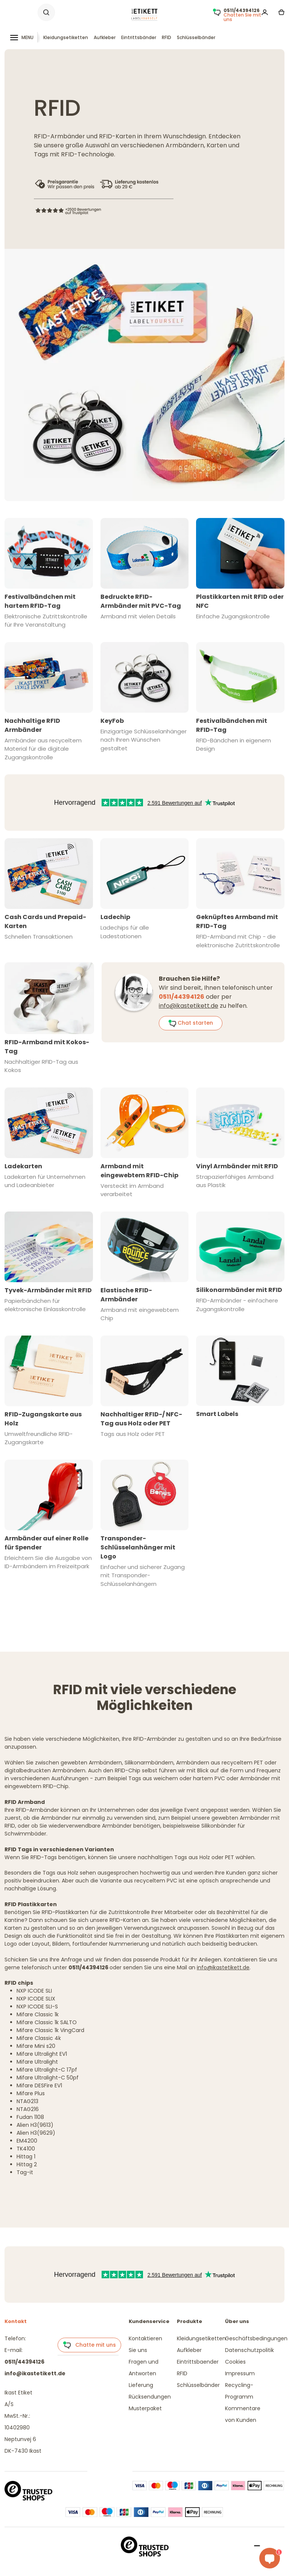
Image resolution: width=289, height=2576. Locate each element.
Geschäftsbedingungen (256, 2338)
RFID (166, 37)
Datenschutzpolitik (249, 2350)
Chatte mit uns (89, 2345)
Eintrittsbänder (138, 37)
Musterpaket (145, 2408)
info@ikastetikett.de (188, 1005)
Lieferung (141, 2385)
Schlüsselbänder (196, 37)
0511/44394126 (24, 2361)
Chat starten (190, 1023)
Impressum (240, 2373)
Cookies (235, 2361)
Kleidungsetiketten (65, 37)
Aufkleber (105, 37)
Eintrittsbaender (198, 2361)
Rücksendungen (150, 2396)
